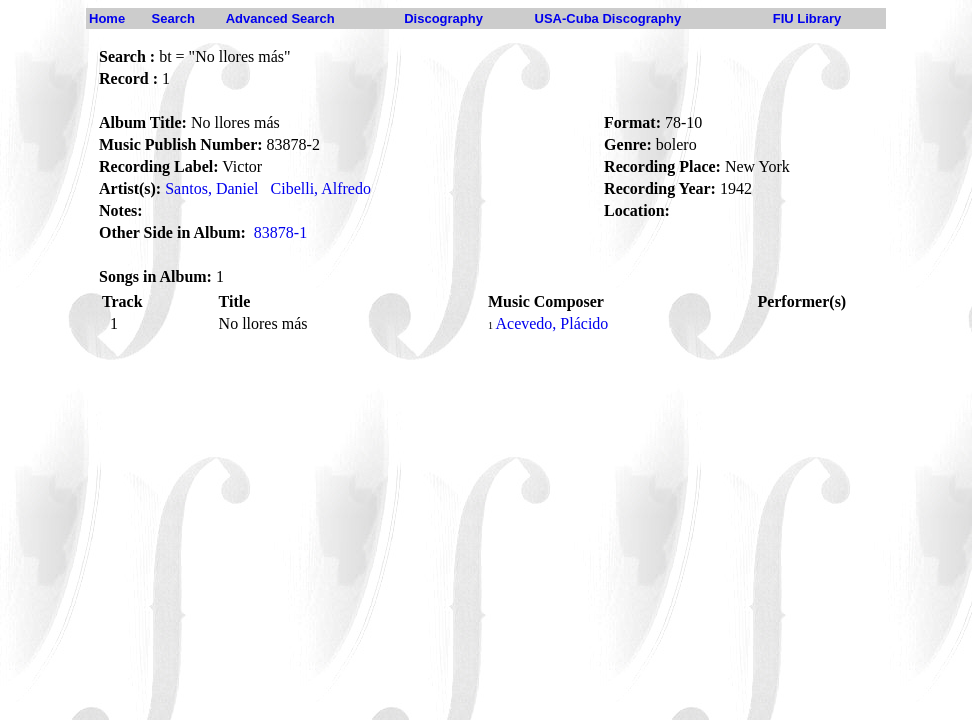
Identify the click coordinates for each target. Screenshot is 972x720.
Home (107, 18)
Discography (443, 18)
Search (173, 18)
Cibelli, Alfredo (321, 188)
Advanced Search (280, 18)
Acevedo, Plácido (551, 323)
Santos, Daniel (211, 188)
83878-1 (280, 232)
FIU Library (807, 18)
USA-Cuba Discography (608, 18)
